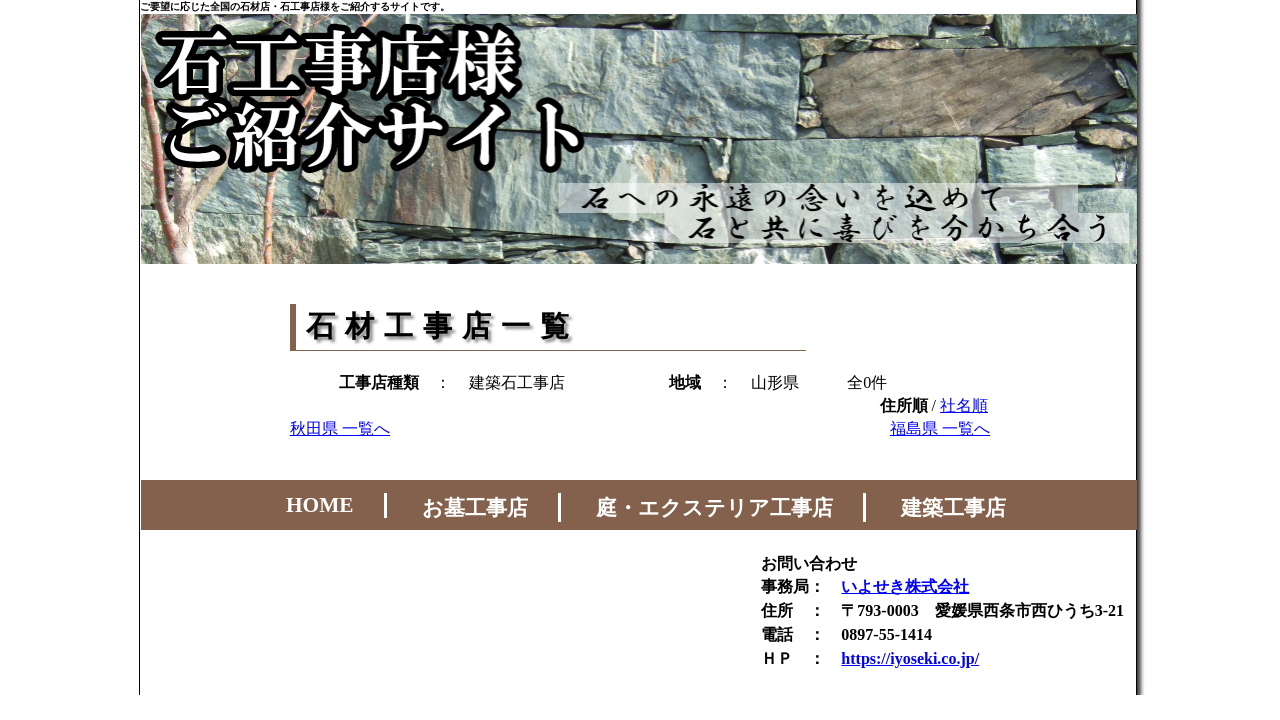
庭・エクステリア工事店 (714, 508)
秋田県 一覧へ (340, 428)
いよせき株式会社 (905, 586)
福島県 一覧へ (940, 428)
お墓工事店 (475, 508)
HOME (320, 505)
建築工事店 (953, 508)
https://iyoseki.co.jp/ (910, 658)
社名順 (964, 405)
